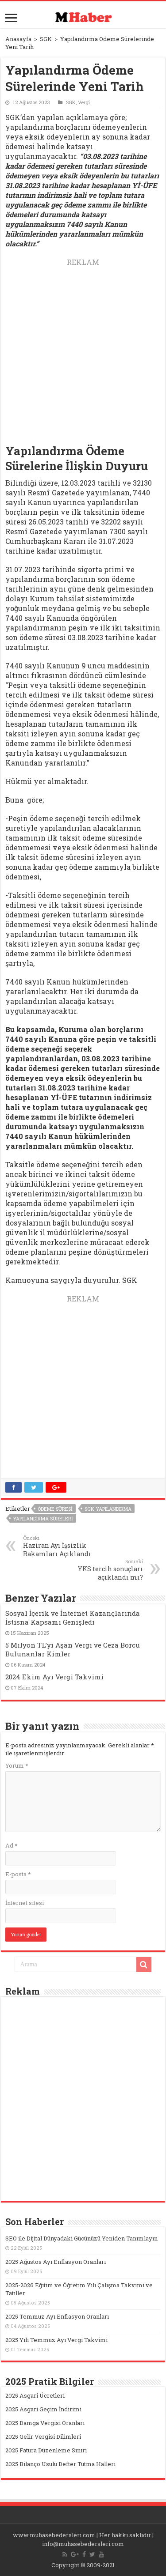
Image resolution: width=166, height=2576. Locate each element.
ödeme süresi (55, 1508)
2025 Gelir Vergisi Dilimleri (43, 2436)
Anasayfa (18, 39)
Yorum (16, 1765)
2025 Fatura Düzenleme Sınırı (46, 2450)
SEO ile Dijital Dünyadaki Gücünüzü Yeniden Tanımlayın (81, 2238)
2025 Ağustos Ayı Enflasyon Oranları (55, 2262)
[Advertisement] (83, 350)
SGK (46, 39)
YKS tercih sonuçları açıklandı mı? (97, 1569)
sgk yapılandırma (108, 1508)
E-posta (18, 1874)
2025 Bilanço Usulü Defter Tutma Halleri (60, 2464)
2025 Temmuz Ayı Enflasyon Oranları (57, 2316)
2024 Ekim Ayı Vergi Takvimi (54, 1676)
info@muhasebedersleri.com (83, 2544)
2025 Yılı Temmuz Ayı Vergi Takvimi (56, 2340)
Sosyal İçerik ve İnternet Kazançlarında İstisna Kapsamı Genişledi (72, 1617)
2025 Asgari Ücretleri (35, 2395)
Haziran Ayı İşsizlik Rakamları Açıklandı (68, 1546)
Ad (11, 1845)
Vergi (84, 102)
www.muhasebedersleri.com (54, 2535)
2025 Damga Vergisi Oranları (45, 2423)
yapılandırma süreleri (43, 1518)
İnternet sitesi (24, 1903)
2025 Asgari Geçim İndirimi (43, 2409)
